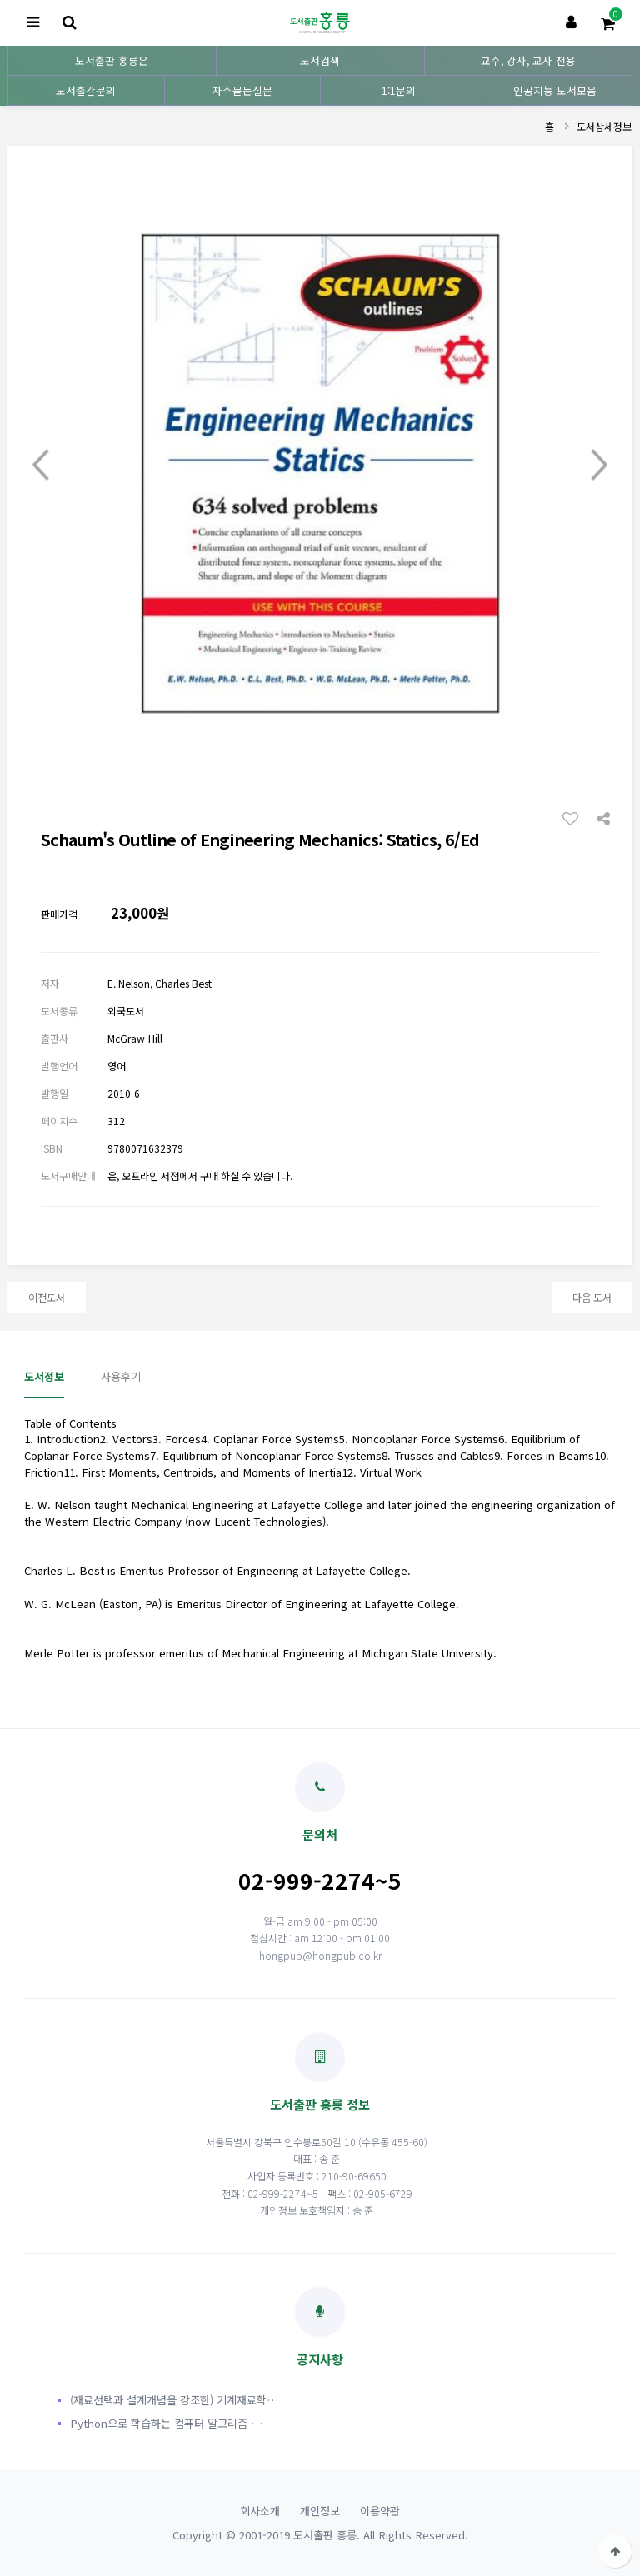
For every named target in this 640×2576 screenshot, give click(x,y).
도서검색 (320, 60)
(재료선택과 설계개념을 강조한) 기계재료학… (174, 2400)
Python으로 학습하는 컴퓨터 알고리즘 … (166, 2423)
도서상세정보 (604, 126)
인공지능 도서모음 (555, 90)
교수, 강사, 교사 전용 (528, 60)
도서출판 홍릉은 (111, 60)
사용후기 (121, 1376)
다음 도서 (592, 1297)
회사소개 (260, 2511)
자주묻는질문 (242, 90)
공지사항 (320, 2327)
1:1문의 (399, 90)
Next (599, 464)
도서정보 (44, 1376)
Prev (41, 464)
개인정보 (320, 2511)
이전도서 (46, 1297)
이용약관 (380, 2511)
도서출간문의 (86, 90)
